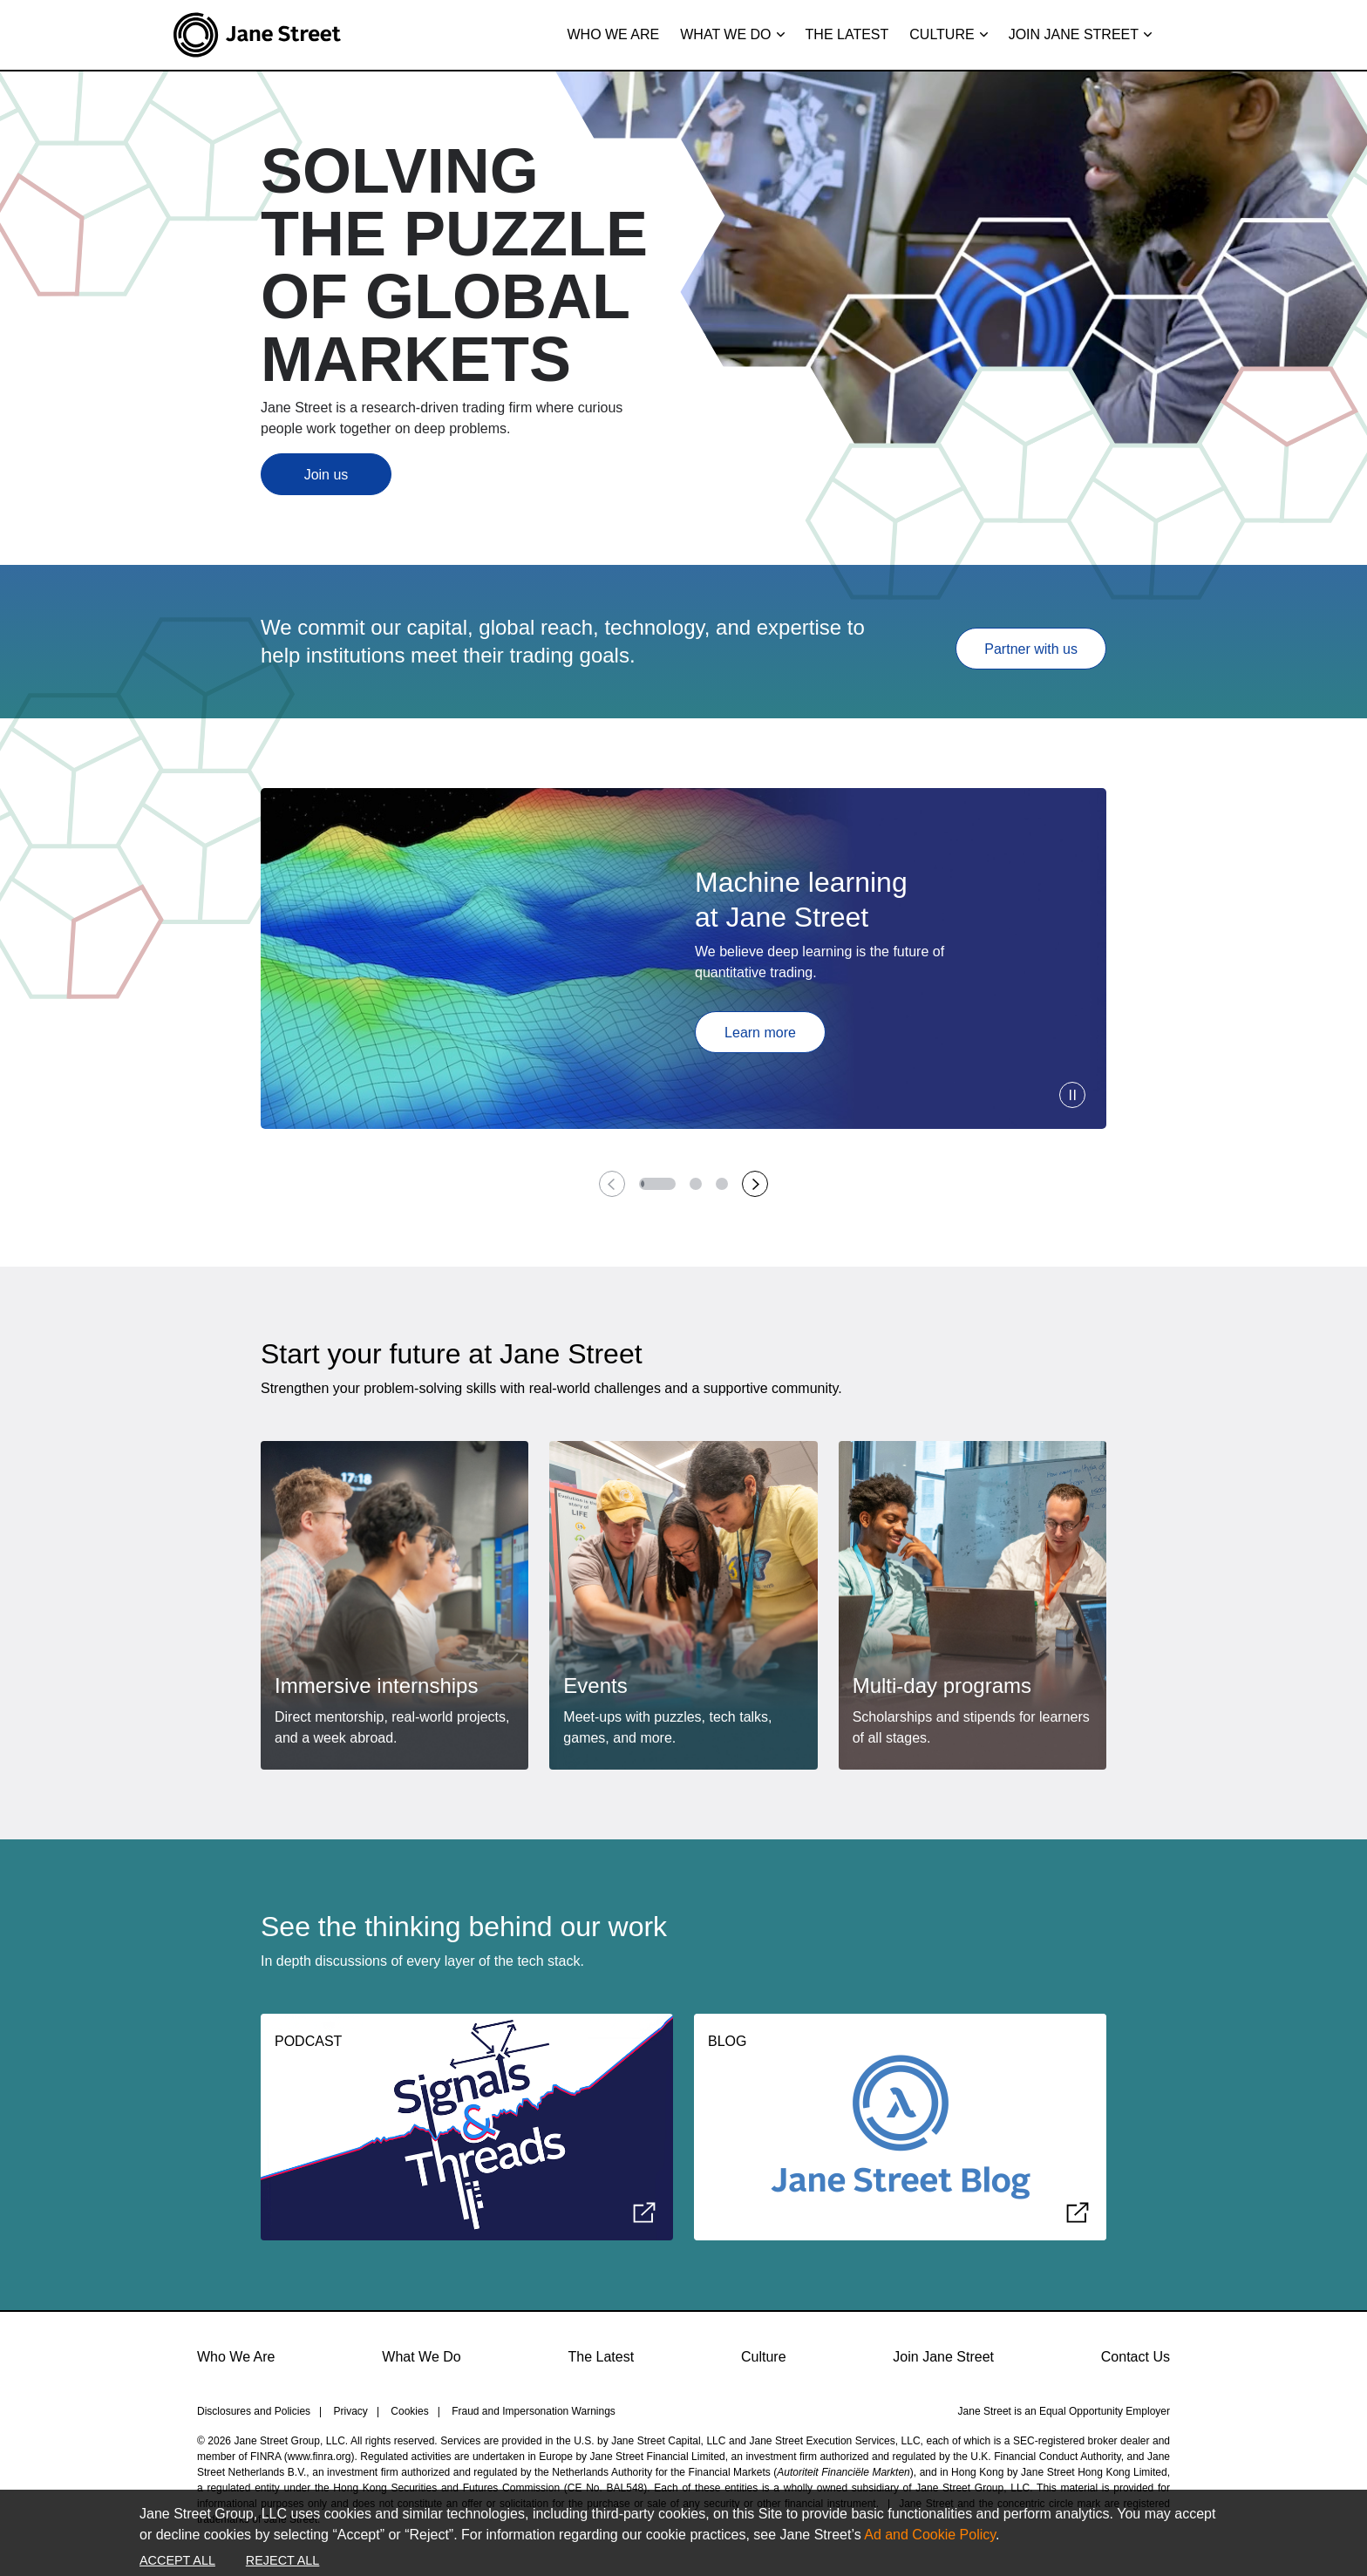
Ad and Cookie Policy (930, 2534)
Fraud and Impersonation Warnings (533, 2411)
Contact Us (1135, 2356)
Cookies (409, 2411)
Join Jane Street (943, 2356)
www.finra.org (319, 2456)
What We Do (421, 2356)
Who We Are (236, 2356)
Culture (763, 2356)
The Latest (601, 2356)
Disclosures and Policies (253, 2411)
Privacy (351, 2411)
